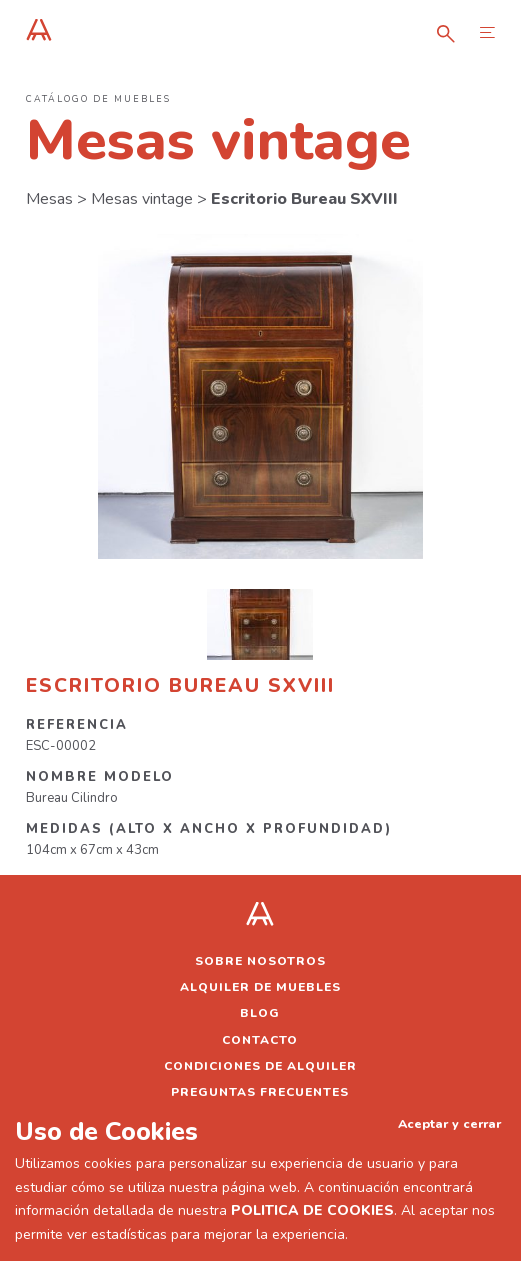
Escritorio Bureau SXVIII (304, 199)
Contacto (260, 1040)
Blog (260, 1013)
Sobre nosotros (260, 961)
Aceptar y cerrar (449, 1123)
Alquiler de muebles (260, 987)
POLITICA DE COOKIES (312, 1210)
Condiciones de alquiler (260, 1066)
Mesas (49, 199)
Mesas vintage (142, 199)
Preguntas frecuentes (260, 1092)
